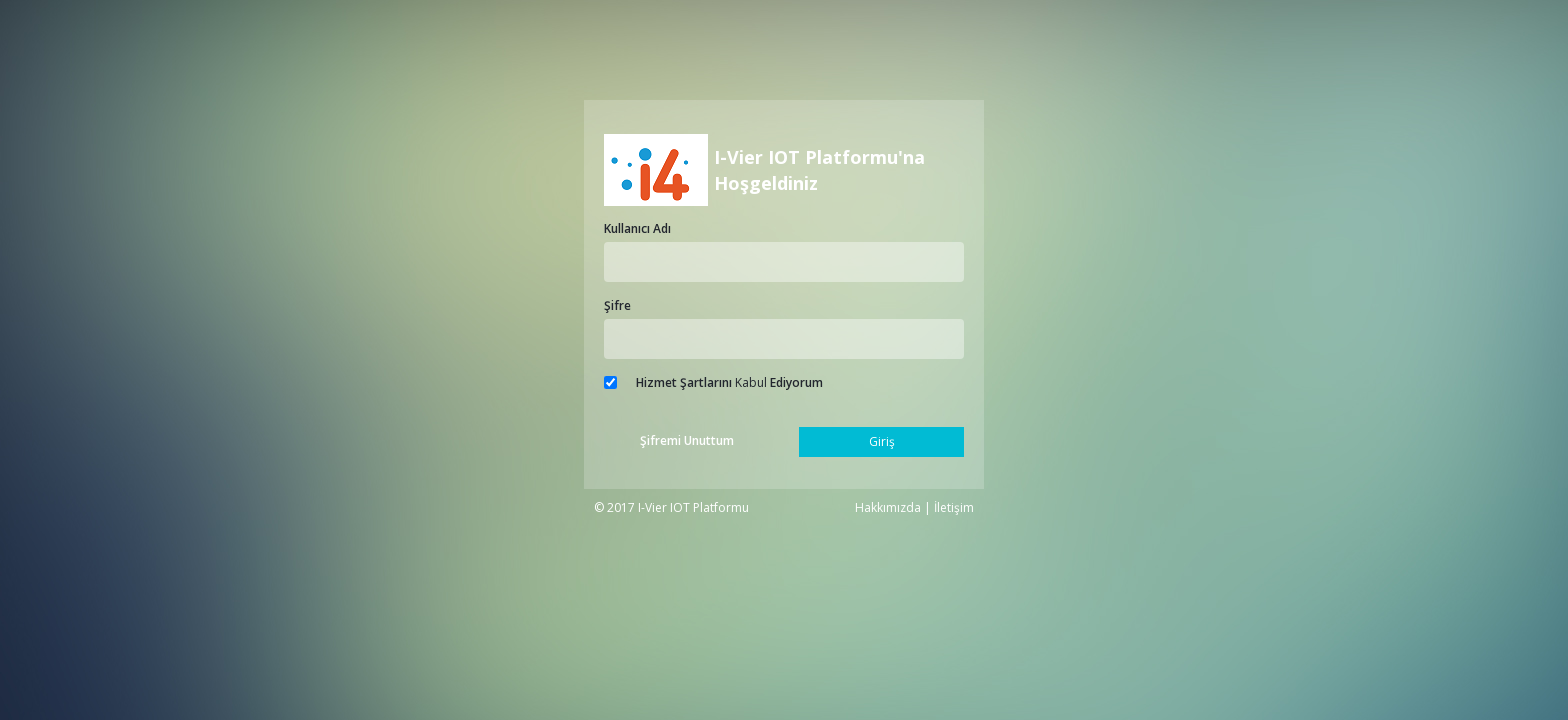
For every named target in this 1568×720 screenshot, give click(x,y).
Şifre (617, 305)
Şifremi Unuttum (687, 440)
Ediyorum (796, 382)
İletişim (954, 507)
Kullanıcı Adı (637, 228)
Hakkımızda (888, 507)
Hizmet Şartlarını (684, 382)
